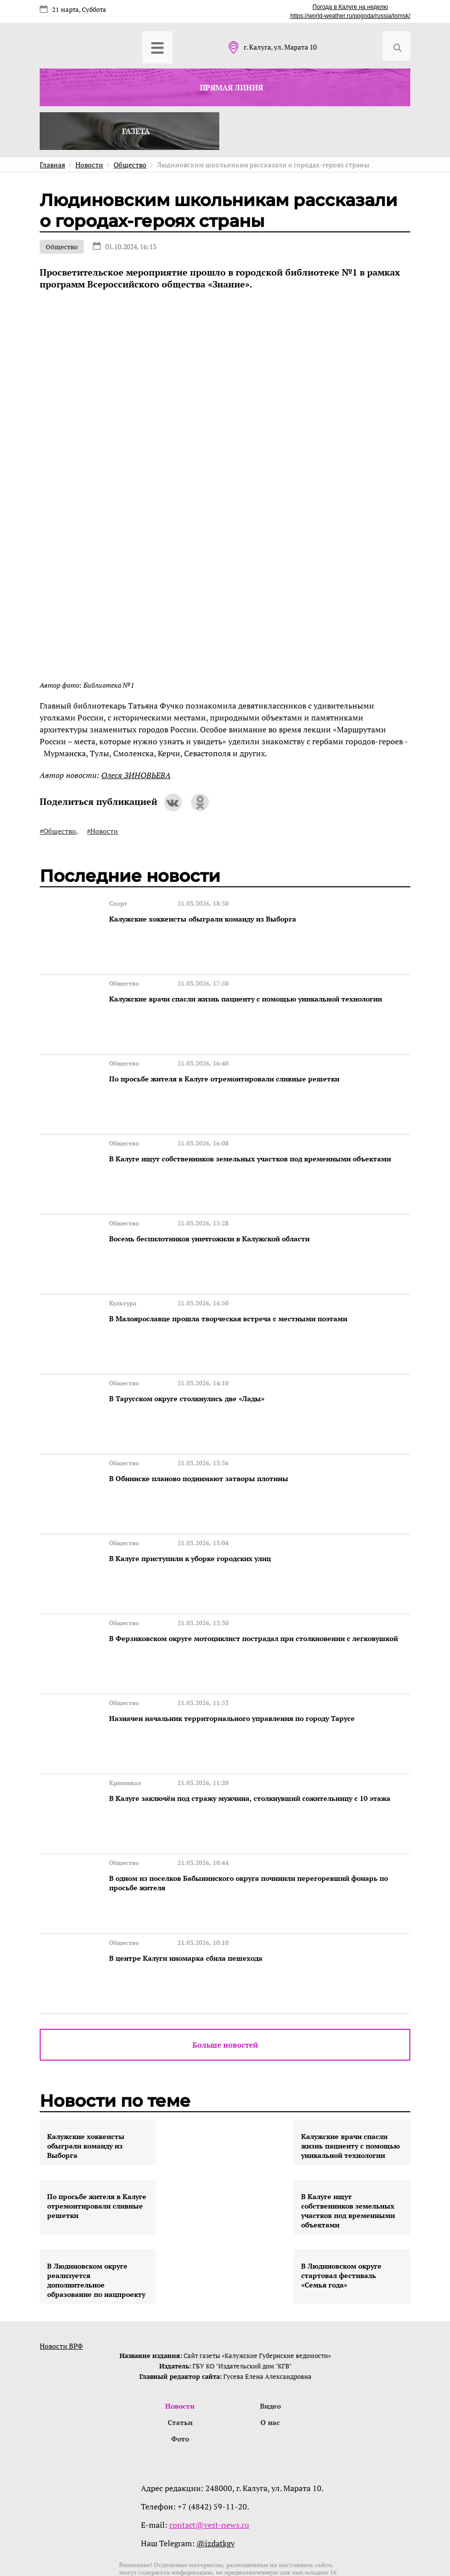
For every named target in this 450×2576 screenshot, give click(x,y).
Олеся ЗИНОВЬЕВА (136, 775)
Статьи (180, 2348)
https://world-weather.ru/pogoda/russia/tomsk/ (350, 15)
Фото (180, 2365)
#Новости (102, 831)
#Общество (58, 831)
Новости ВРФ (61, 2269)
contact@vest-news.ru (209, 2451)
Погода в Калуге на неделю (350, 6)
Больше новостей (225, 1968)
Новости (180, 2330)
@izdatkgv (215, 2469)
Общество (62, 246)
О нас (270, 2348)
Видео (270, 2330)
